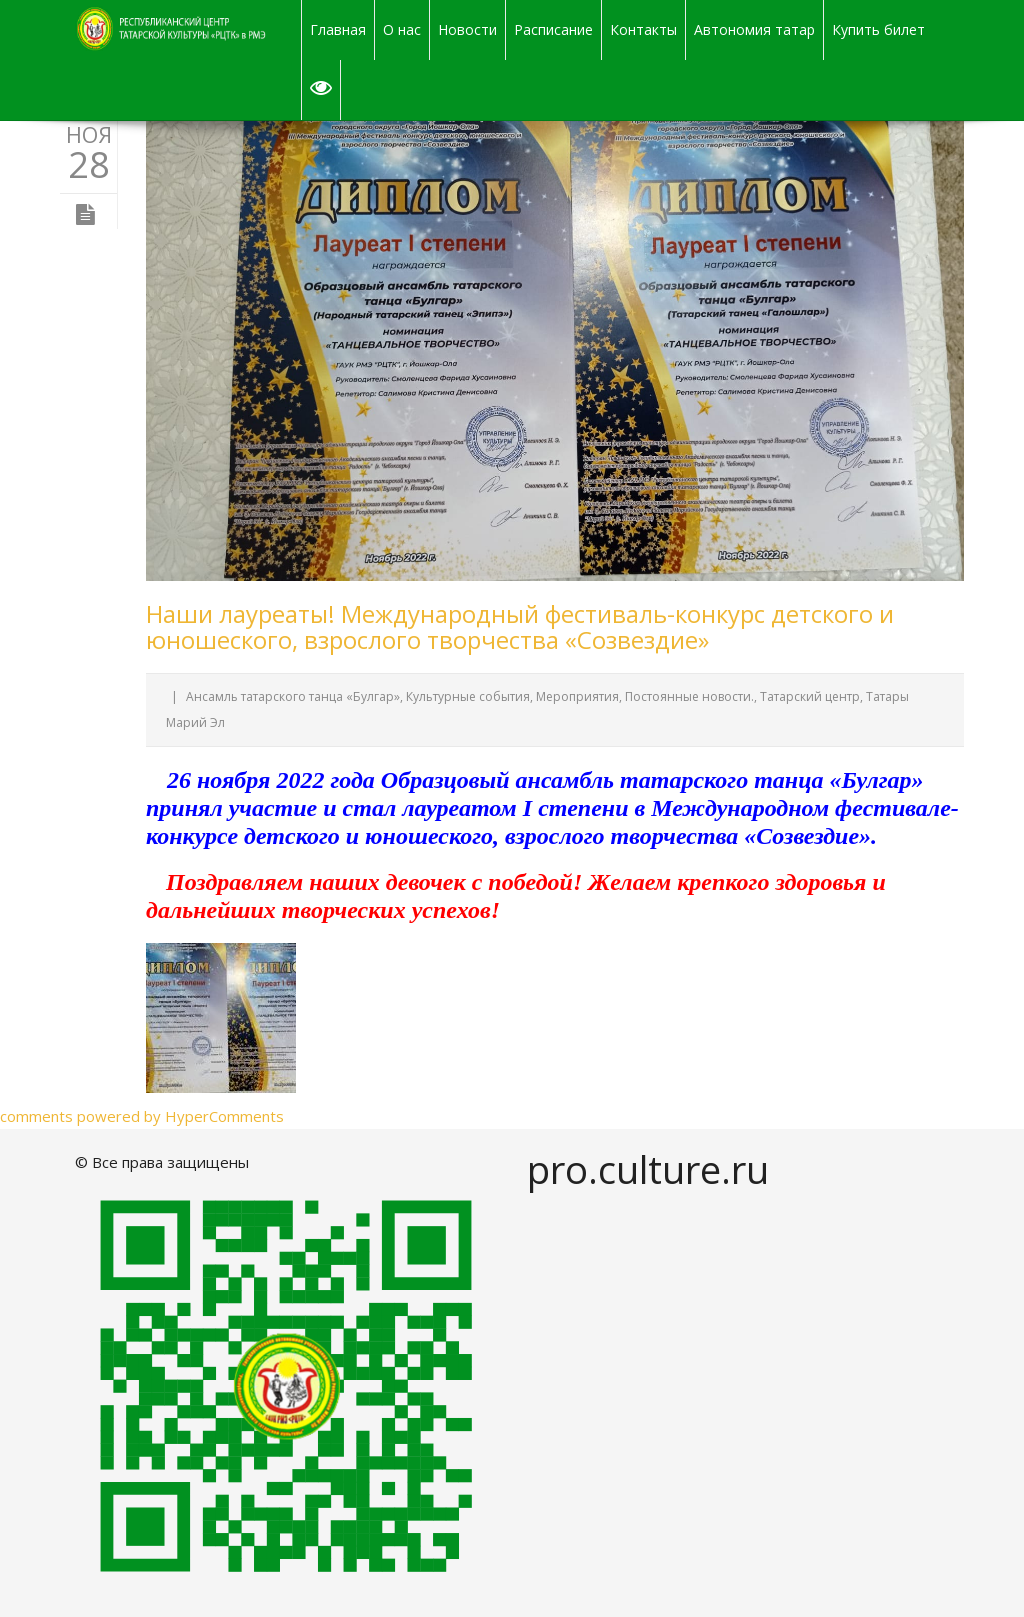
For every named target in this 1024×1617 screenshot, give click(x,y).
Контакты (643, 29)
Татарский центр (810, 696)
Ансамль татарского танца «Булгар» (293, 696)
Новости (467, 29)
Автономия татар (754, 29)
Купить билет (878, 29)
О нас (402, 29)
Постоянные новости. (689, 696)
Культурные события (468, 696)
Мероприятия (577, 696)
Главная (338, 29)
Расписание (553, 29)
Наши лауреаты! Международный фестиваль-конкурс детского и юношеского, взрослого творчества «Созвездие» (520, 626)
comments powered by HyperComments (142, 1116)
